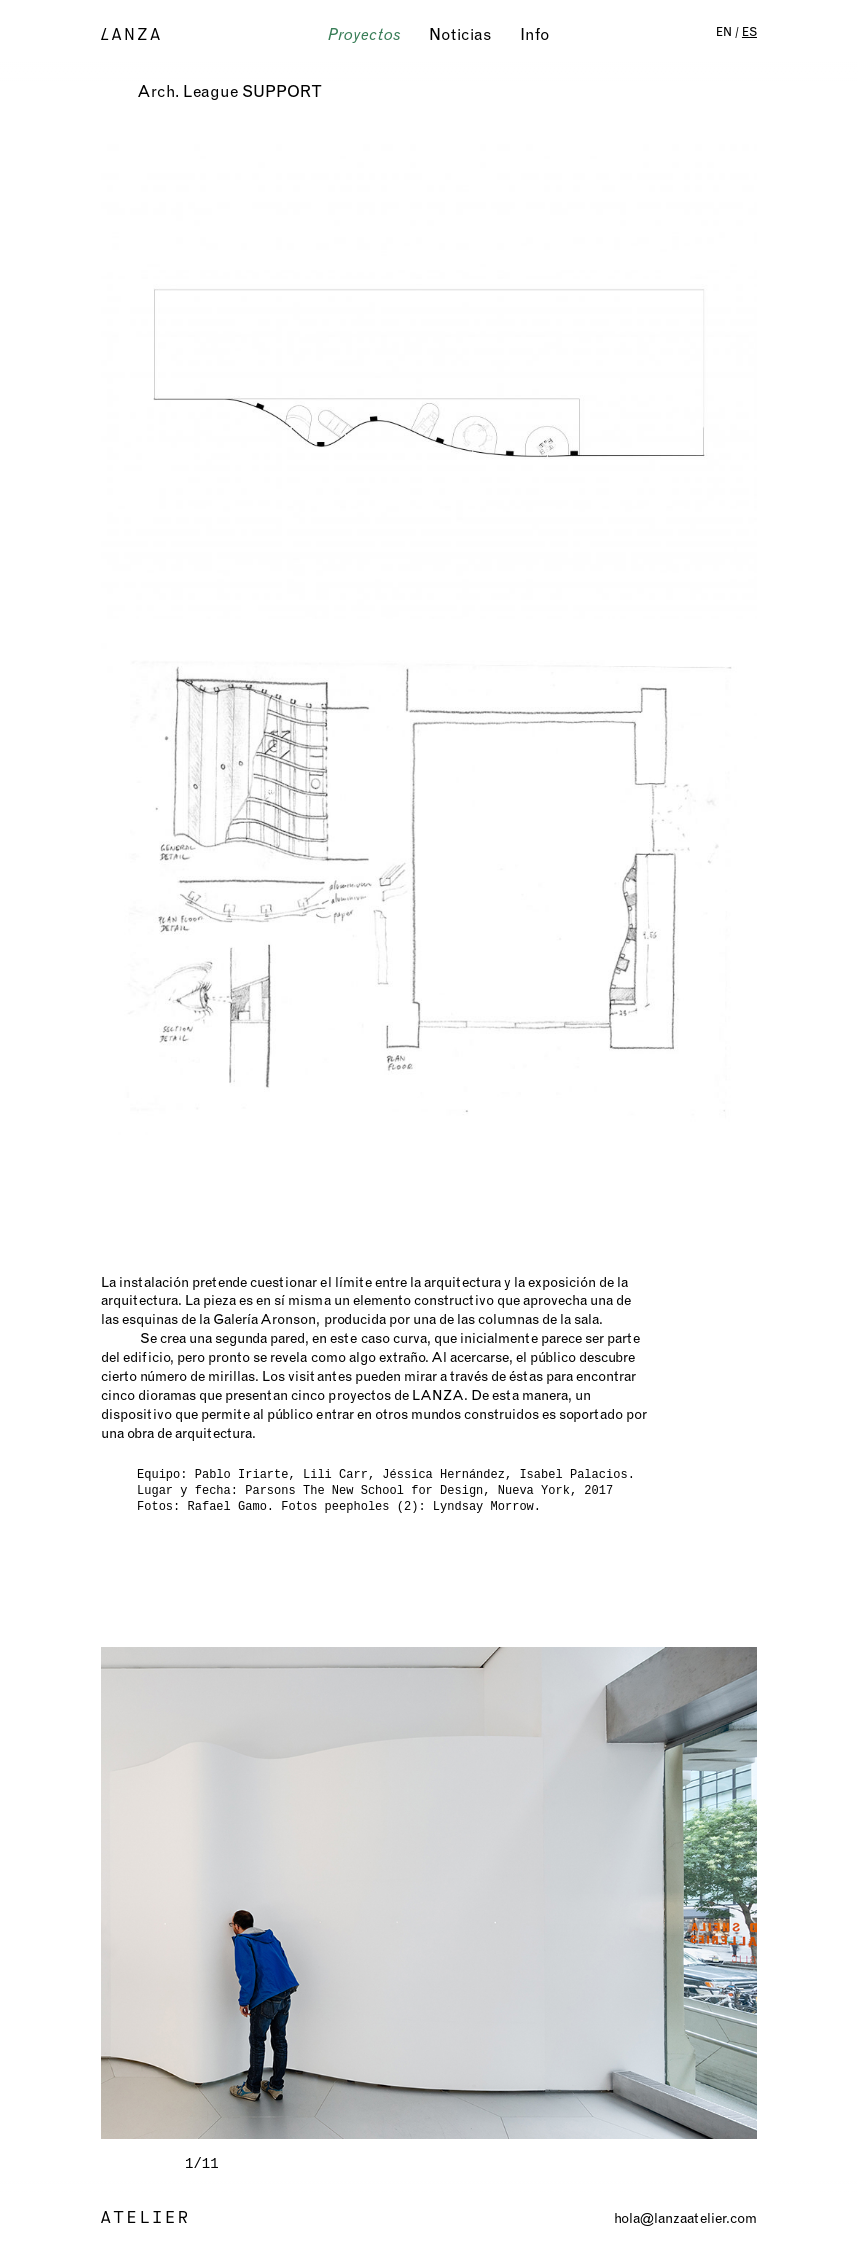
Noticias (460, 34)
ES (749, 31)
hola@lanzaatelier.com (685, 2218)
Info (535, 34)
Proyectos (364, 34)
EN (724, 31)
